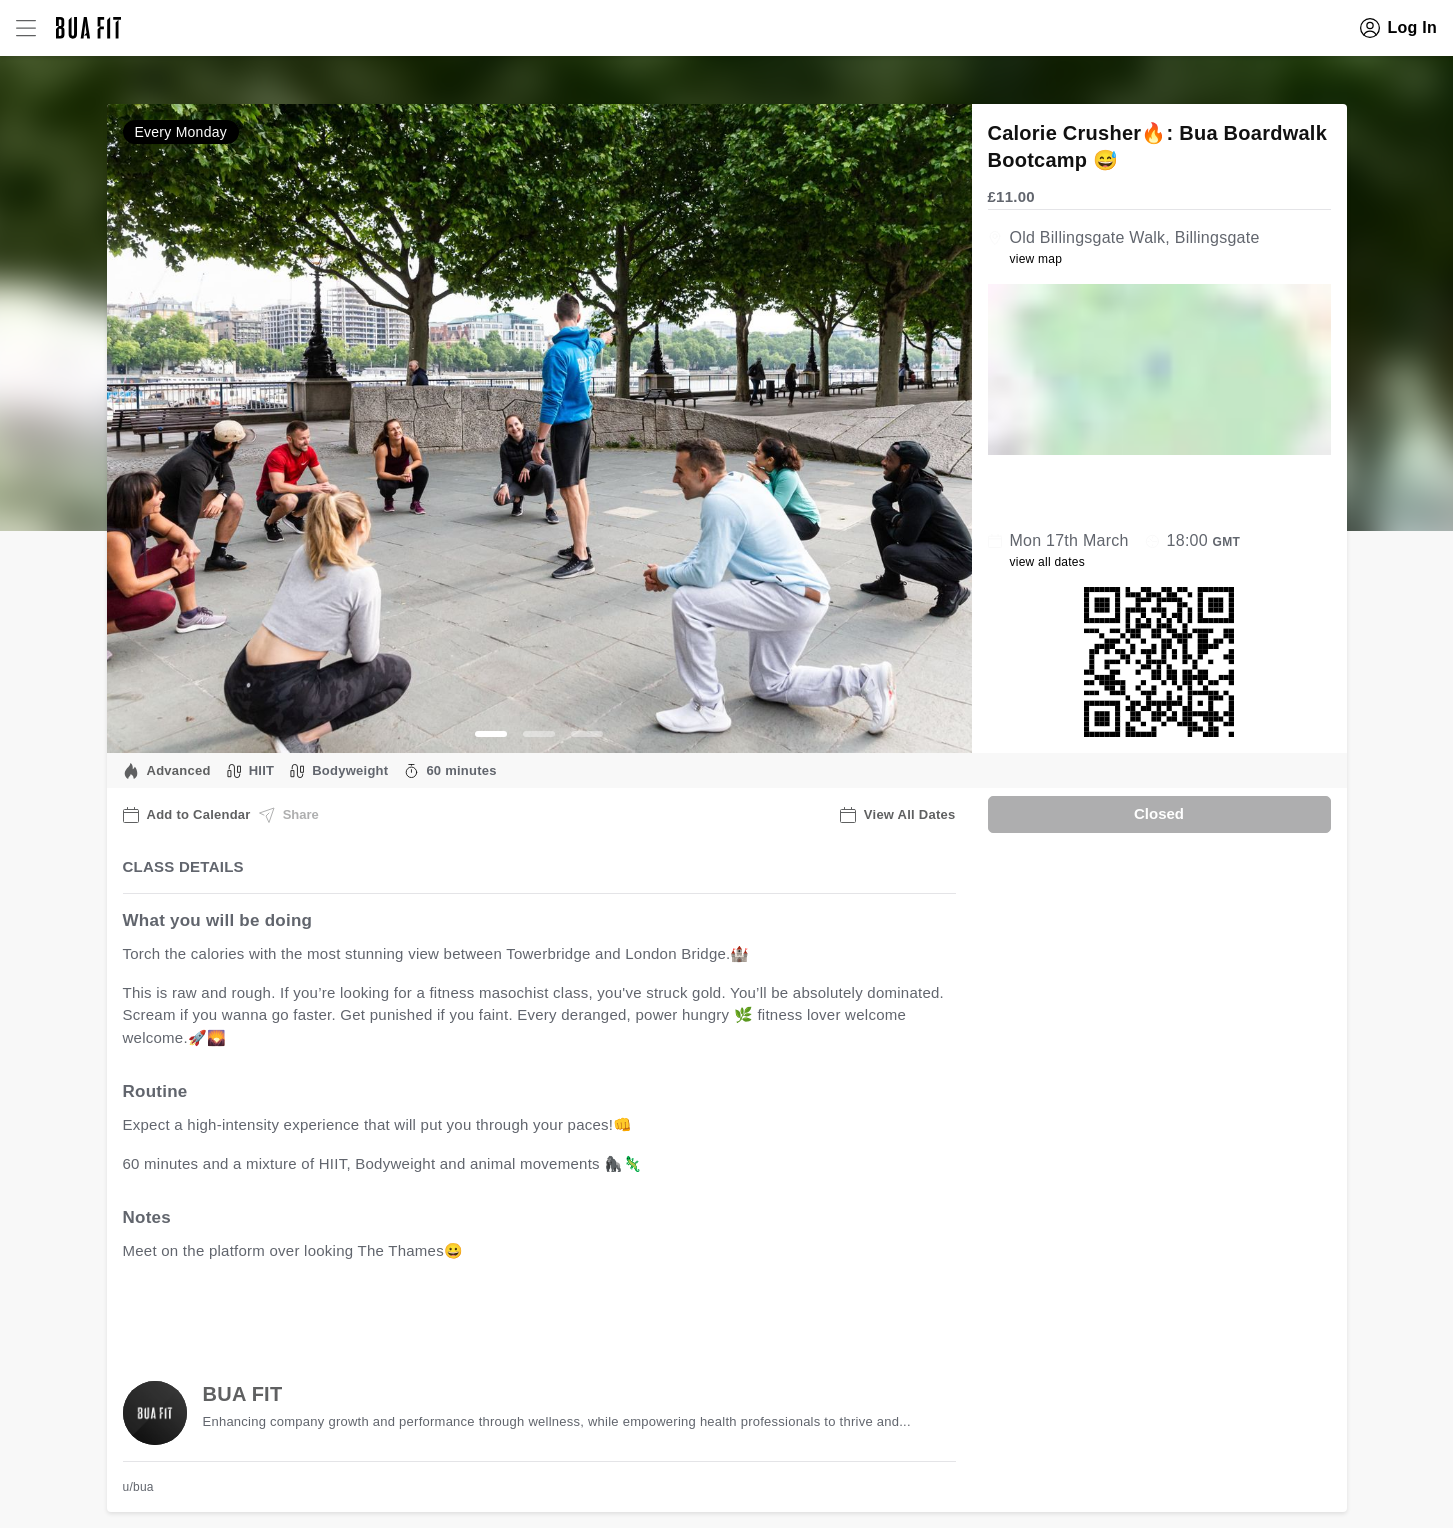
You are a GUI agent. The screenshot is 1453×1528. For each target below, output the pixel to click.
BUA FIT (243, 1394)
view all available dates (527, 1313)
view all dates (1048, 562)
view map (1036, 259)
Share (289, 815)
